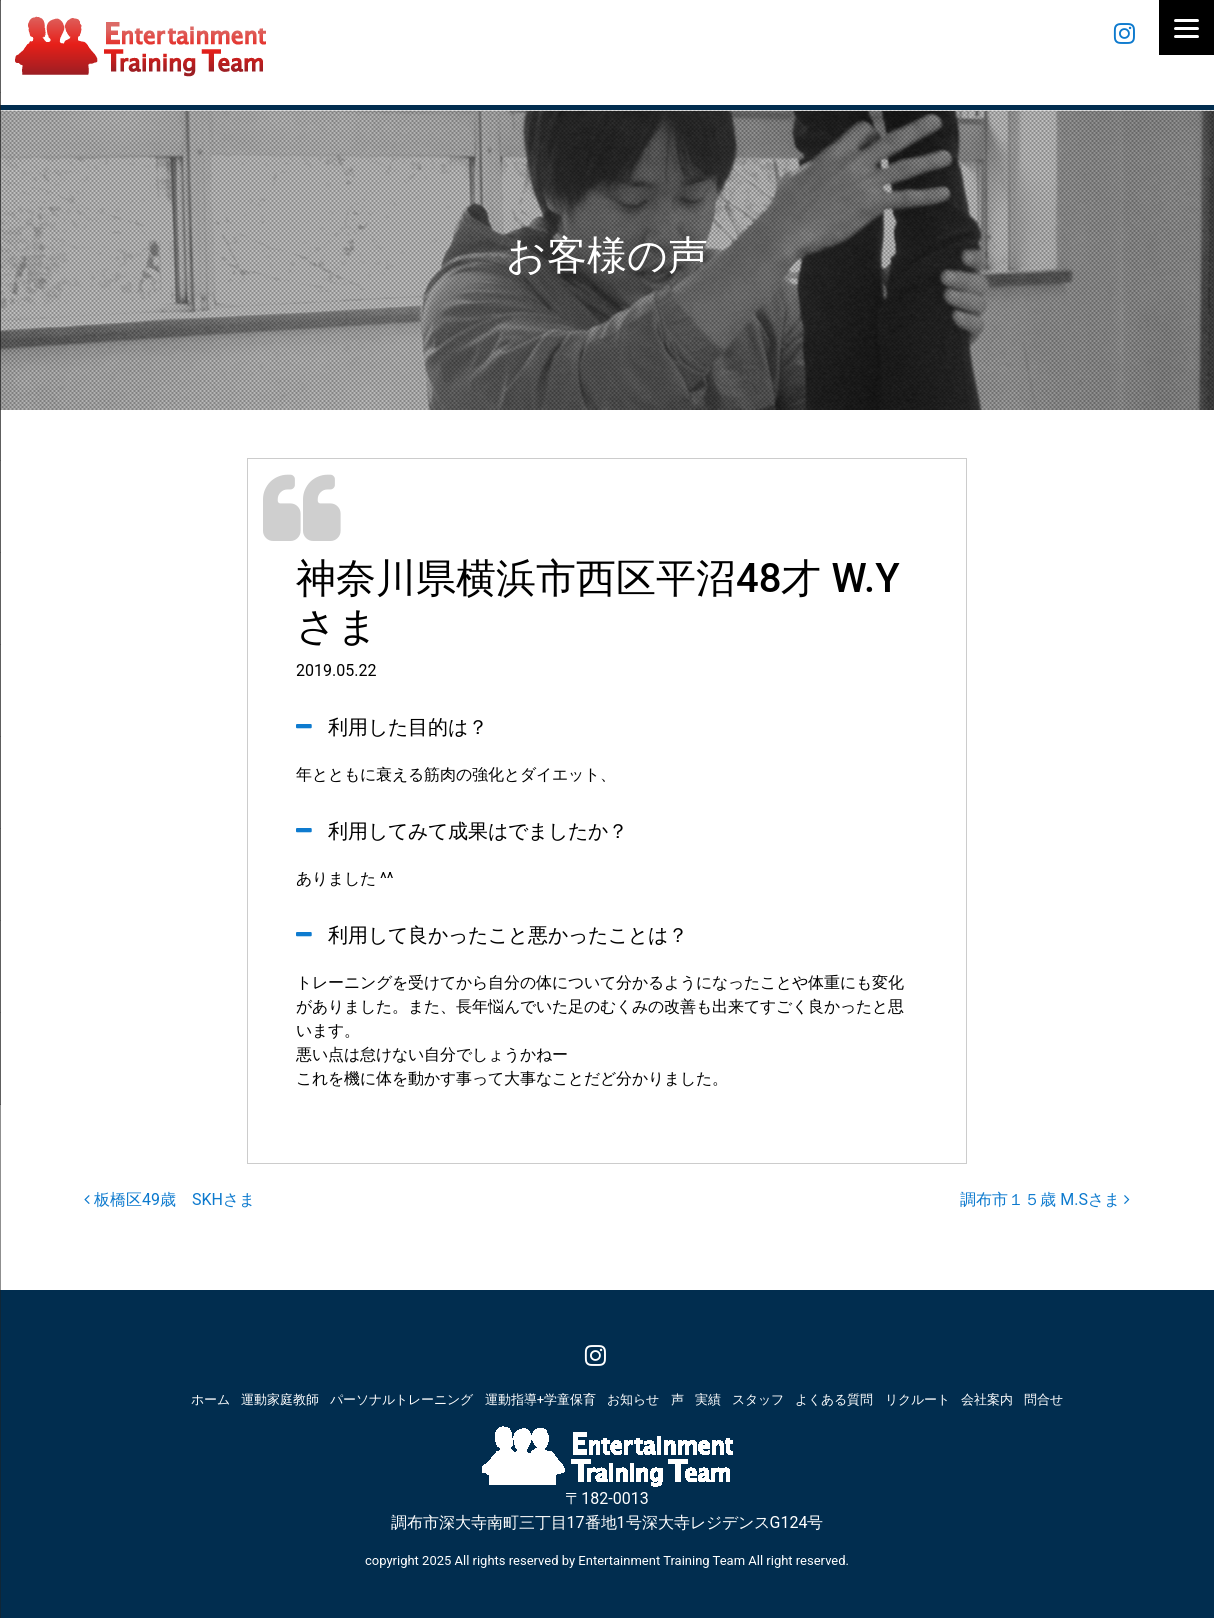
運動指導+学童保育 (540, 1399)
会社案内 (987, 1399)
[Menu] (1186, 27)
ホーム (210, 1399)
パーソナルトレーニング (401, 1399)
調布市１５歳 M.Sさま (1045, 1199)
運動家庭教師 (280, 1399)
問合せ (1043, 1399)
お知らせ (633, 1399)
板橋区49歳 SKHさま (169, 1199)
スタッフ (758, 1399)
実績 (708, 1399)
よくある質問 (834, 1399)
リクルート (917, 1399)
